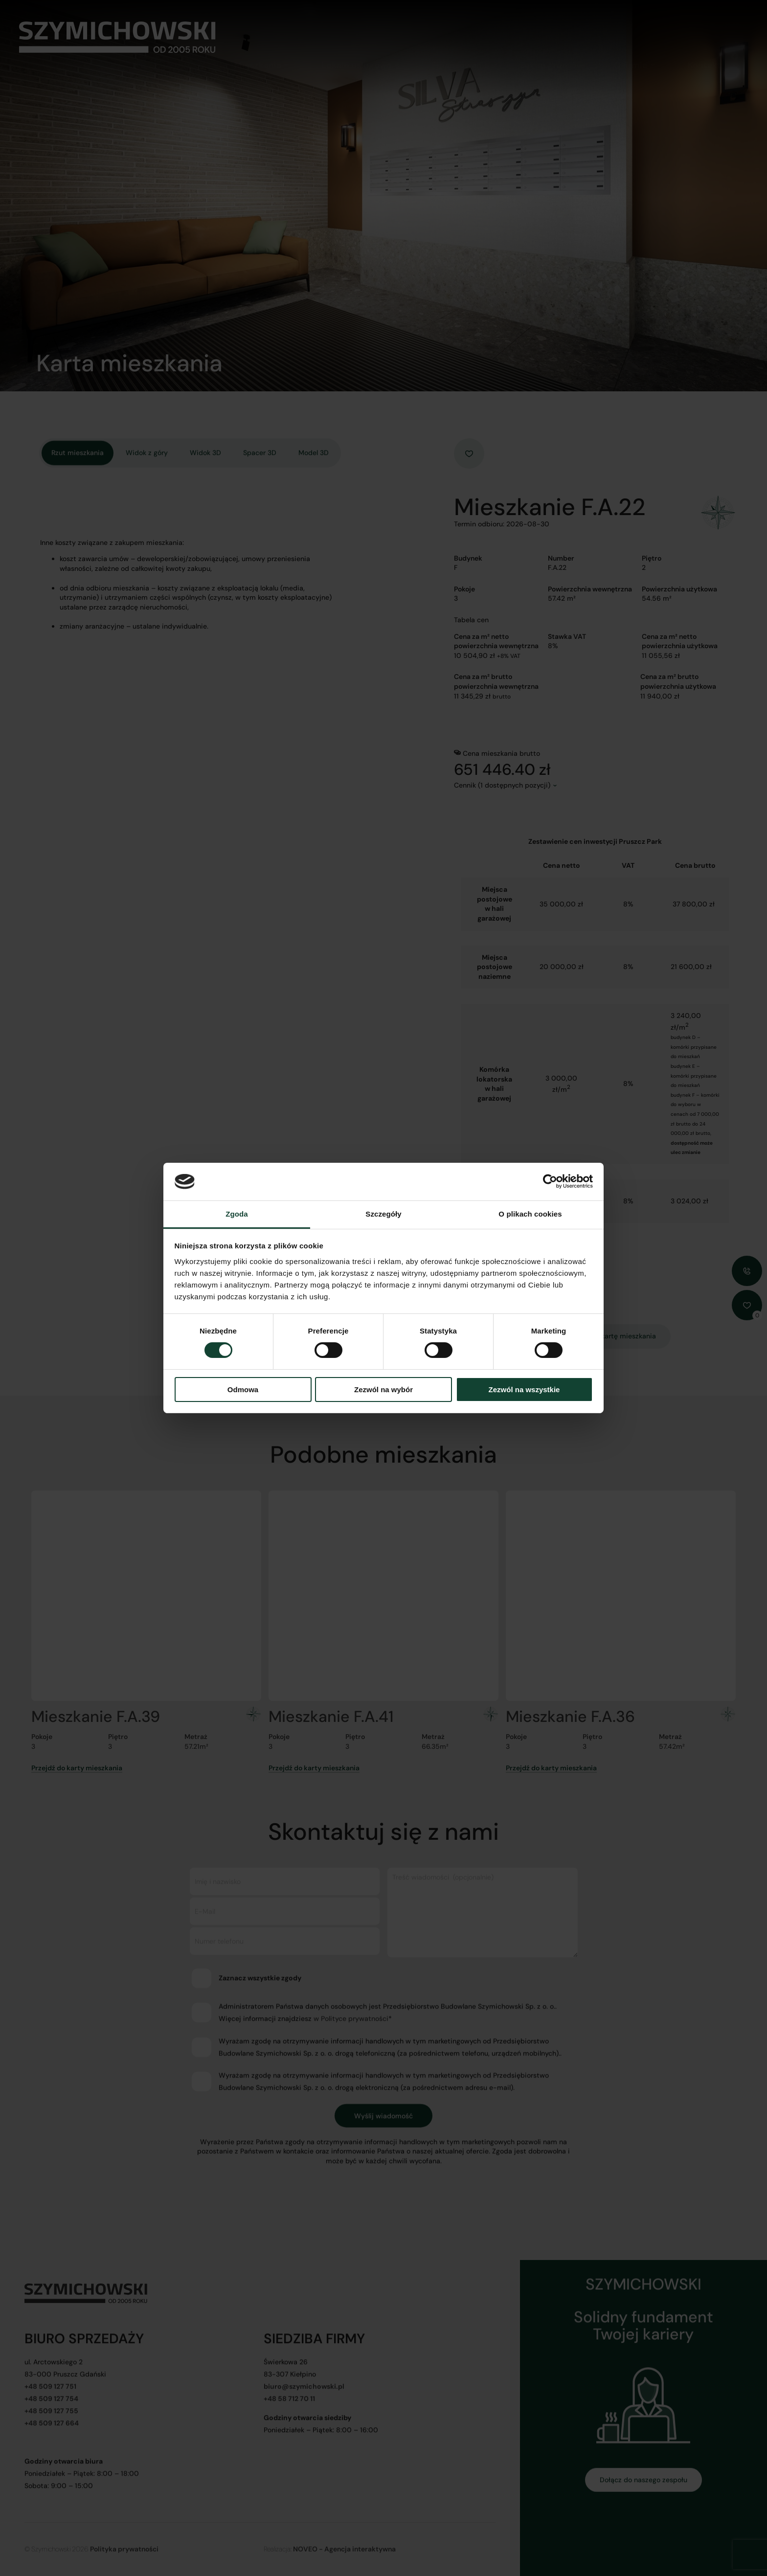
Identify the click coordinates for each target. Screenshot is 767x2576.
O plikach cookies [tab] (530, 1214)
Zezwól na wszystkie (524, 1389)
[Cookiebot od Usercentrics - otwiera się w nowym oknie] (550, 1181)
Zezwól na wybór (383, 1389)
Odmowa (242, 1389)
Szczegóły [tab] (383, 1214)
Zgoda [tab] (237, 1214)
